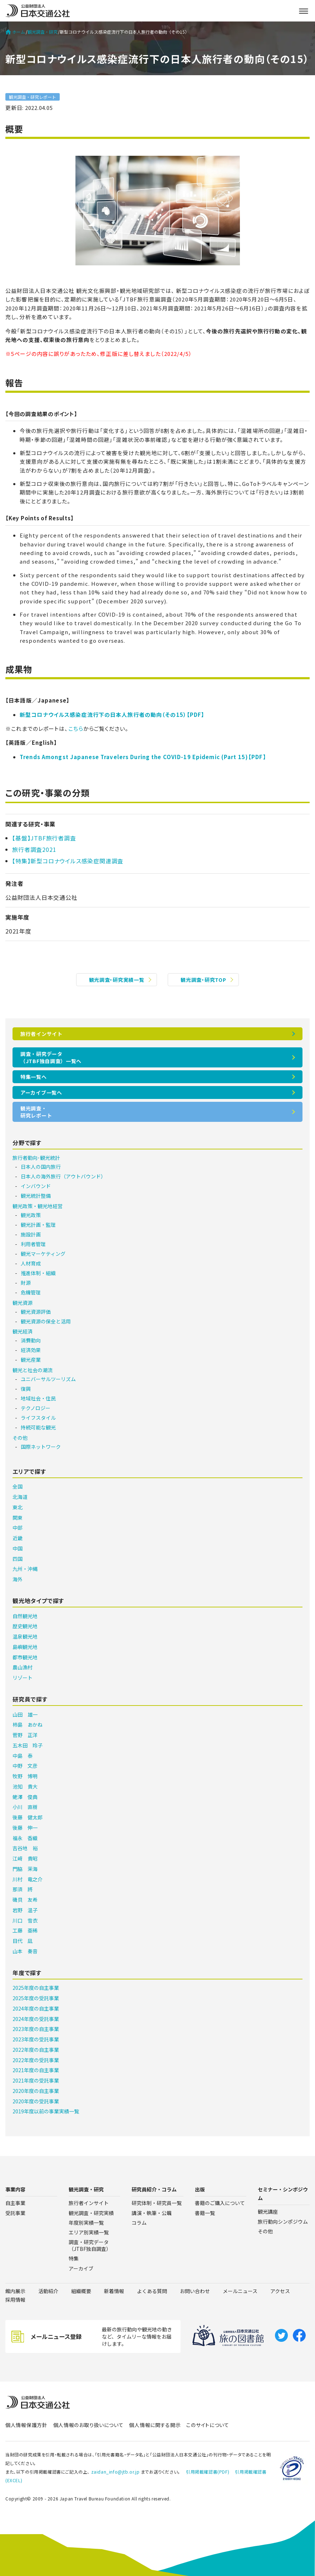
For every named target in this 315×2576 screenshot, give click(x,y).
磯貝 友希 (25, 1899)
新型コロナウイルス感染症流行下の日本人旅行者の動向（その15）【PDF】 (112, 714)
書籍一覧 (205, 2212)
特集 (74, 2258)
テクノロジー (35, 1408)
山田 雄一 (25, 1714)
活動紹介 (48, 2291)
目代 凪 (23, 1940)
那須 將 (23, 1889)
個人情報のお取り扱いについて (88, 2424)
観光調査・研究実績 (91, 2212)
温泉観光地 (25, 1636)
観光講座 (268, 2211)
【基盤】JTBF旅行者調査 (44, 838)
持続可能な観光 (38, 1427)
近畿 (18, 1538)
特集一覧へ (33, 1076)
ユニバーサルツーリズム (48, 1379)
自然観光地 (25, 1616)
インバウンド (36, 1186)
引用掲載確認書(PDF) (207, 2472)
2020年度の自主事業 (36, 2090)
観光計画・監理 (38, 1224)
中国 (18, 1548)
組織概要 (81, 2291)
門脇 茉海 (25, 1868)
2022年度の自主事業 (36, 2049)
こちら (75, 728)
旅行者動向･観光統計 (36, 1157)
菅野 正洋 (25, 1734)
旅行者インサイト (41, 1033)
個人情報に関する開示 (155, 2424)
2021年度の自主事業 (36, 2070)
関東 (18, 1517)
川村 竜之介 (28, 1879)
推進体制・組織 (38, 1273)
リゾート (23, 1677)
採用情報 (15, 2299)
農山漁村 (23, 1667)
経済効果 (31, 1350)
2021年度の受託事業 (36, 2080)
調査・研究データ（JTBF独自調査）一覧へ (51, 1057)
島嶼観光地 (25, 1646)
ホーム (15, 31)
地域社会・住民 (38, 1398)
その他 (20, 1437)
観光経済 (23, 1331)
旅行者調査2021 (34, 849)
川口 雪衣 (25, 1920)
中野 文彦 (25, 1765)
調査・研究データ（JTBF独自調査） (90, 2245)
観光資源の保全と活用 (46, 1321)
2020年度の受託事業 (36, 2101)
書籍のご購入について (220, 2202)
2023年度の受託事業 (36, 2039)
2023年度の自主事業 (36, 2028)
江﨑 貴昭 (25, 1858)
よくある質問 (152, 2291)
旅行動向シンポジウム (283, 2221)
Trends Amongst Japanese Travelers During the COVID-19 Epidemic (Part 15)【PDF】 (143, 757)
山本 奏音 (25, 1951)
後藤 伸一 (25, 1827)
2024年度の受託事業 (36, 2018)
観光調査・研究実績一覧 (116, 979)
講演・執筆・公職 (152, 2212)
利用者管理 (33, 1244)
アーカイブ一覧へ (41, 1092)
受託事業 (15, 2212)
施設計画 (31, 1234)
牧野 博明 (25, 1776)
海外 (18, 1579)
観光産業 (31, 1359)
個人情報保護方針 (26, 2424)
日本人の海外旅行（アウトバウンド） (63, 1176)
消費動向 (31, 1340)
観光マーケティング (43, 1253)
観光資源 (23, 1302)
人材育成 (31, 1263)
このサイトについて (207, 2424)
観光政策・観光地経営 (38, 1206)
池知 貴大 (25, 1786)
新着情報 (114, 2291)
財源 (26, 1282)
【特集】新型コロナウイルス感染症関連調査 (67, 861)
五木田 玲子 (28, 1745)
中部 (18, 1527)
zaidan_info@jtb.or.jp (115, 2472)
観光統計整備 (36, 1195)
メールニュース (240, 2291)
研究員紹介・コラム (154, 2189)
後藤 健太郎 (28, 1817)
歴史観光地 (25, 1626)
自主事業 (15, 2202)
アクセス (280, 2291)
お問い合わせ (195, 2291)
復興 (26, 1388)
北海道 (20, 1496)
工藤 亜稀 (25, 1930)
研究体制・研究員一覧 (157, 2202)
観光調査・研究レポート (32, 97)
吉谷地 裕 (25, 1848)
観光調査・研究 (43, 31)
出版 (200, 2189)
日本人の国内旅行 (41, 1166)
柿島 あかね (28, 1724)
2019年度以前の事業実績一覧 (46, 2111)
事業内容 (15, 2189)
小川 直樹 (25, 1806)
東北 (18, 1507)
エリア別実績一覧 (89, 2232)
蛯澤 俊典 (25, 1796)
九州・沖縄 (25, 1568)
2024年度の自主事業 (36, 2008)
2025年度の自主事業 (36, 1987)
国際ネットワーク (41, 1446)
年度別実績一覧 (86, 2222)
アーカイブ (81, 2268)
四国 (18, 1558)
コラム (139, 2222)
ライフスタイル (38, 1417)
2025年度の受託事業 (36, 1998)
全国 (18, 1486)
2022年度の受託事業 (36, 2060)
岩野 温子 (25, 1910)
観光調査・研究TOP (203, 979)
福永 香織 (25, 1838)
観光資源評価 (36, 1311)
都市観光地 (25, 1657)
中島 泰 (23, 1755)
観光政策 (31, 1215)
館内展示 (15, 2291)
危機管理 (31, 1292)
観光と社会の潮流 (33, 1370)
